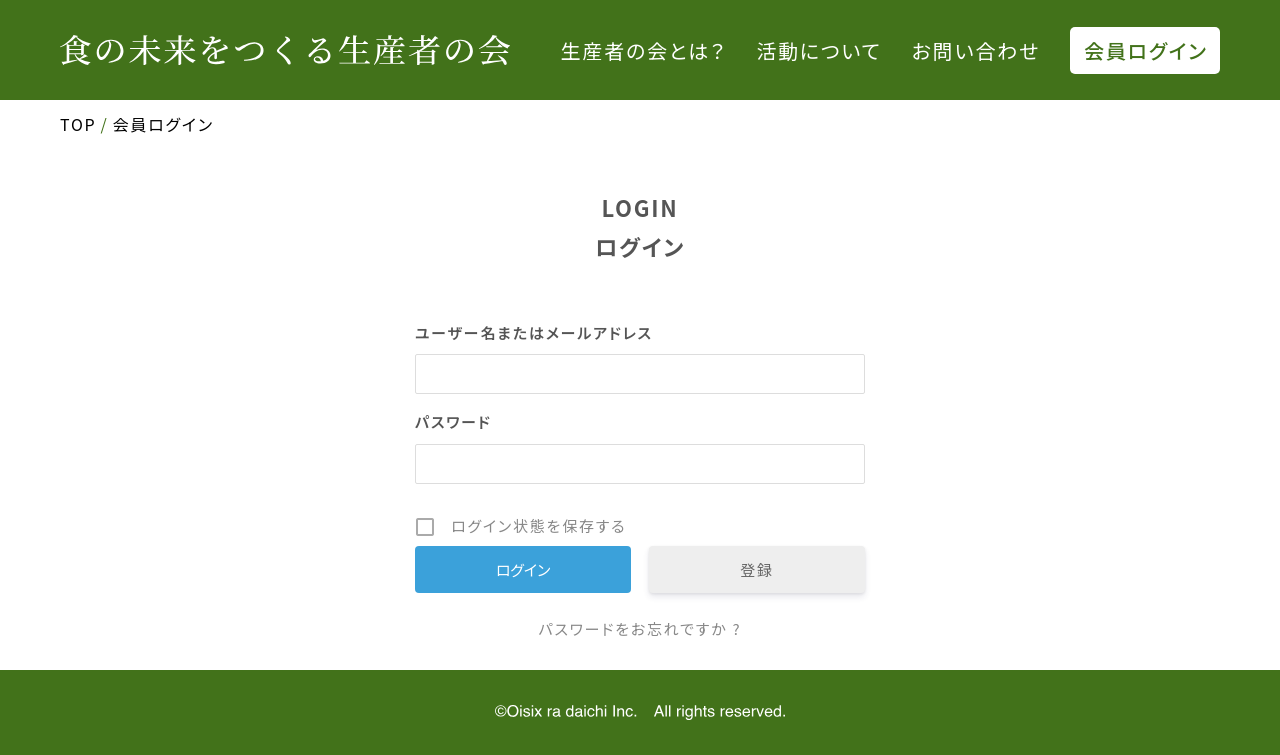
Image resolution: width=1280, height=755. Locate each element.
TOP (78, 124)
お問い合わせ (976, 50)
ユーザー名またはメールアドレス (534, 332)
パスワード (453, 421)
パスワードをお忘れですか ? (639, 628)
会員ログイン (1146, 50)
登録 (757, 569)
